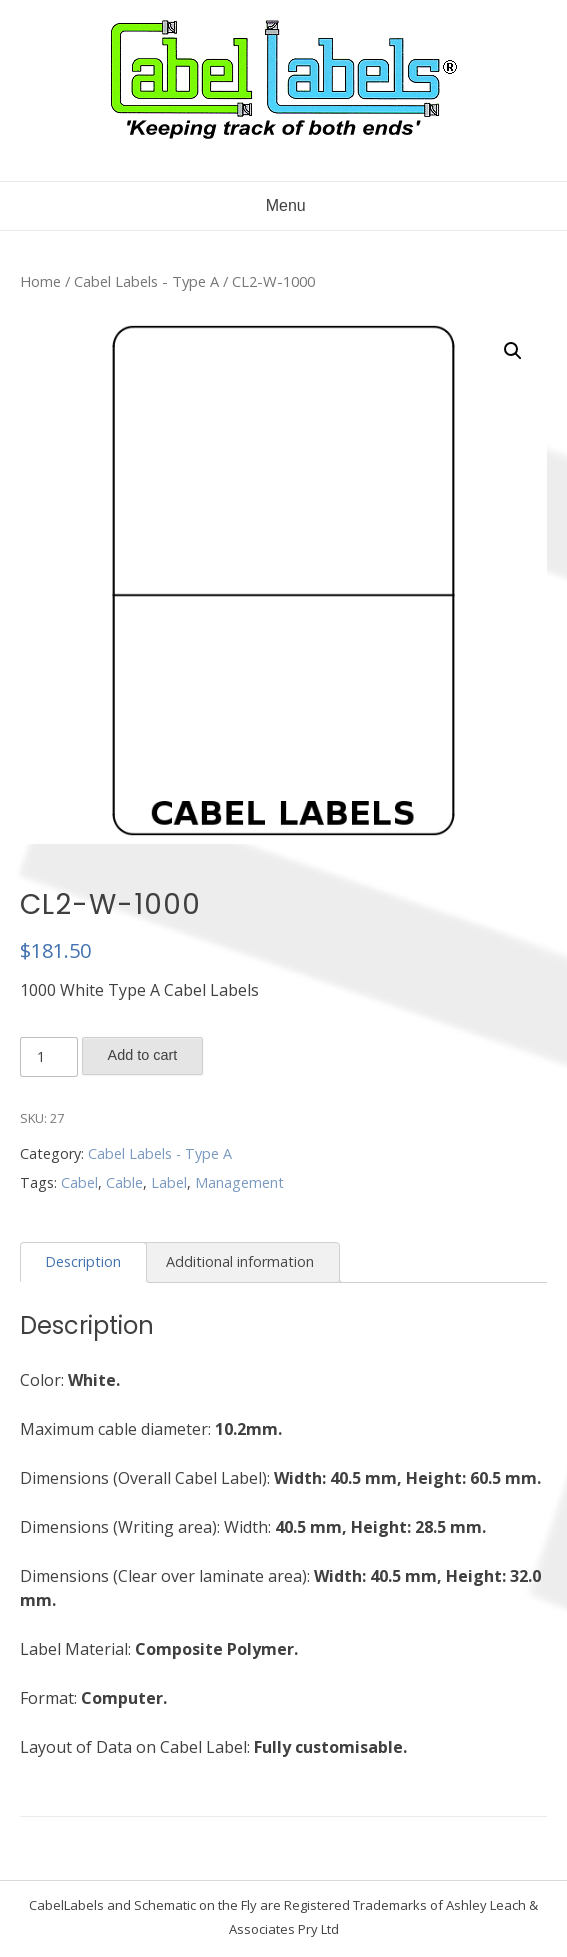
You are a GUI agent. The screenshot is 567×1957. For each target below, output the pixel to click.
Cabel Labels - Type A (146, 281)
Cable (124, 1182)
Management (239, 1182)
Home (40, 281)
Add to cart (143, 1055)
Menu (283, 205)
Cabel (79, 1182)
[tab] (83, 1262)
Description (83, 1261)
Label (169, 1182)
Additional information (240, 1261)
